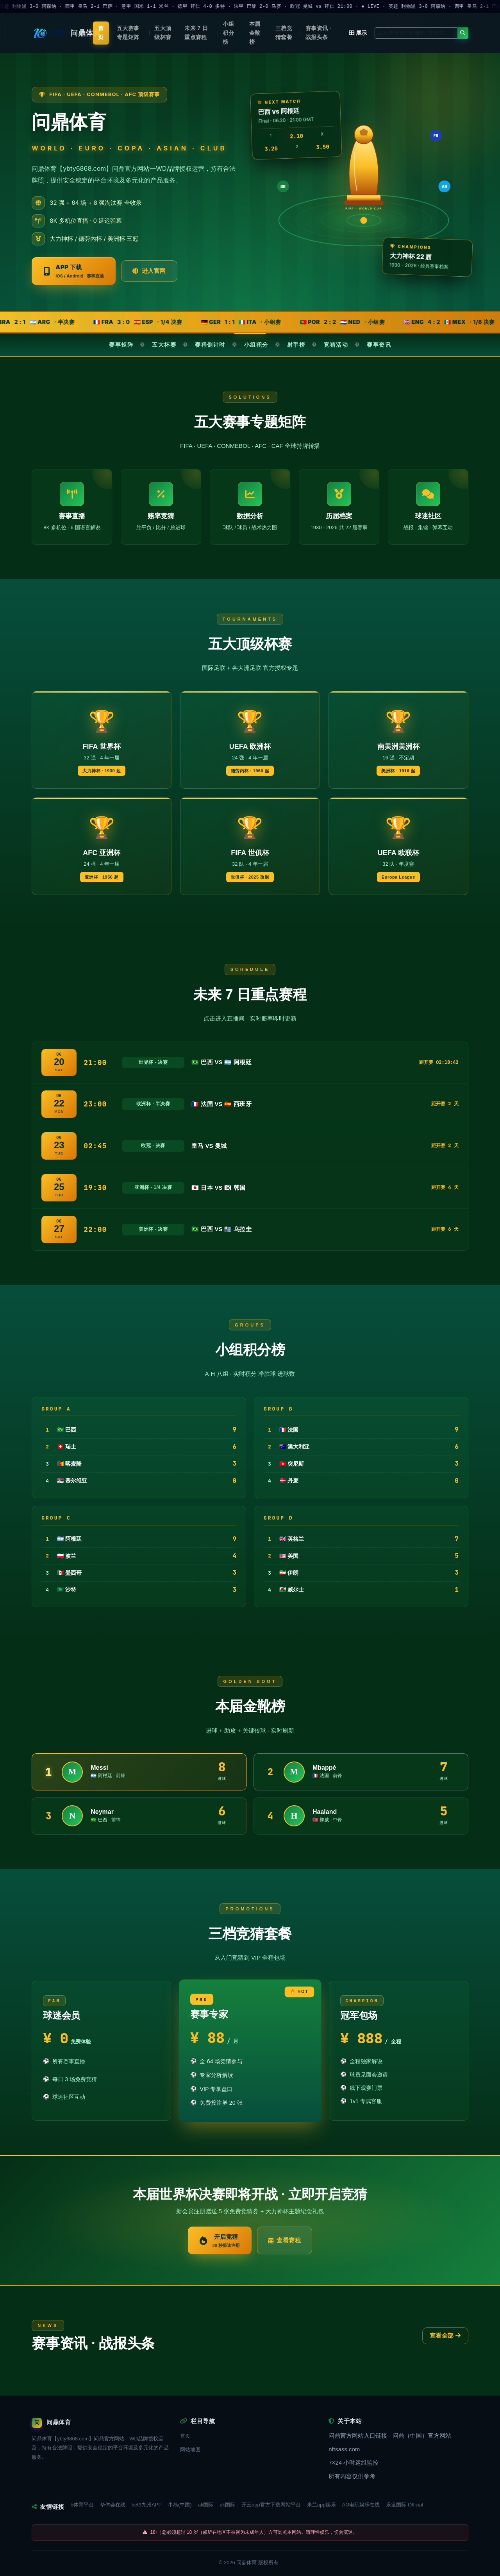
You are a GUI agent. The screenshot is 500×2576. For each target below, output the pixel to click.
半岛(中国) (180, 2505)
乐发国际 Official (404, 2505)
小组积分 (256, 345)
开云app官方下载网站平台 (271, 2505)
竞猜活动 (336, 345)
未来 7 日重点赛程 (196, 32)
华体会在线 (112, 2505)
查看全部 (445, 2335)
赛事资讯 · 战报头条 (318, 32)
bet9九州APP (147, 2505)
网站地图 (190, 2449)
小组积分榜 (228, 33)
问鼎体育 (246, 2562)
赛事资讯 (379, 345)
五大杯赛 (164, 345)
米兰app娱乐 (321, 2505)
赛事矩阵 (121, 345)
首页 (101, 32)
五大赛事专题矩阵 (128, 32)
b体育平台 (81, 2505)
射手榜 (296, 345)
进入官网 (149, 270)
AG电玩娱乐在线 (361, 2505)
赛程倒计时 (210, 345)
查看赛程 (284, 2240)
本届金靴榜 (255, 33)
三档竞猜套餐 (283, 32)
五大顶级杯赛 (162, 32)
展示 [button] (358, 33)
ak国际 (206, 2505)
